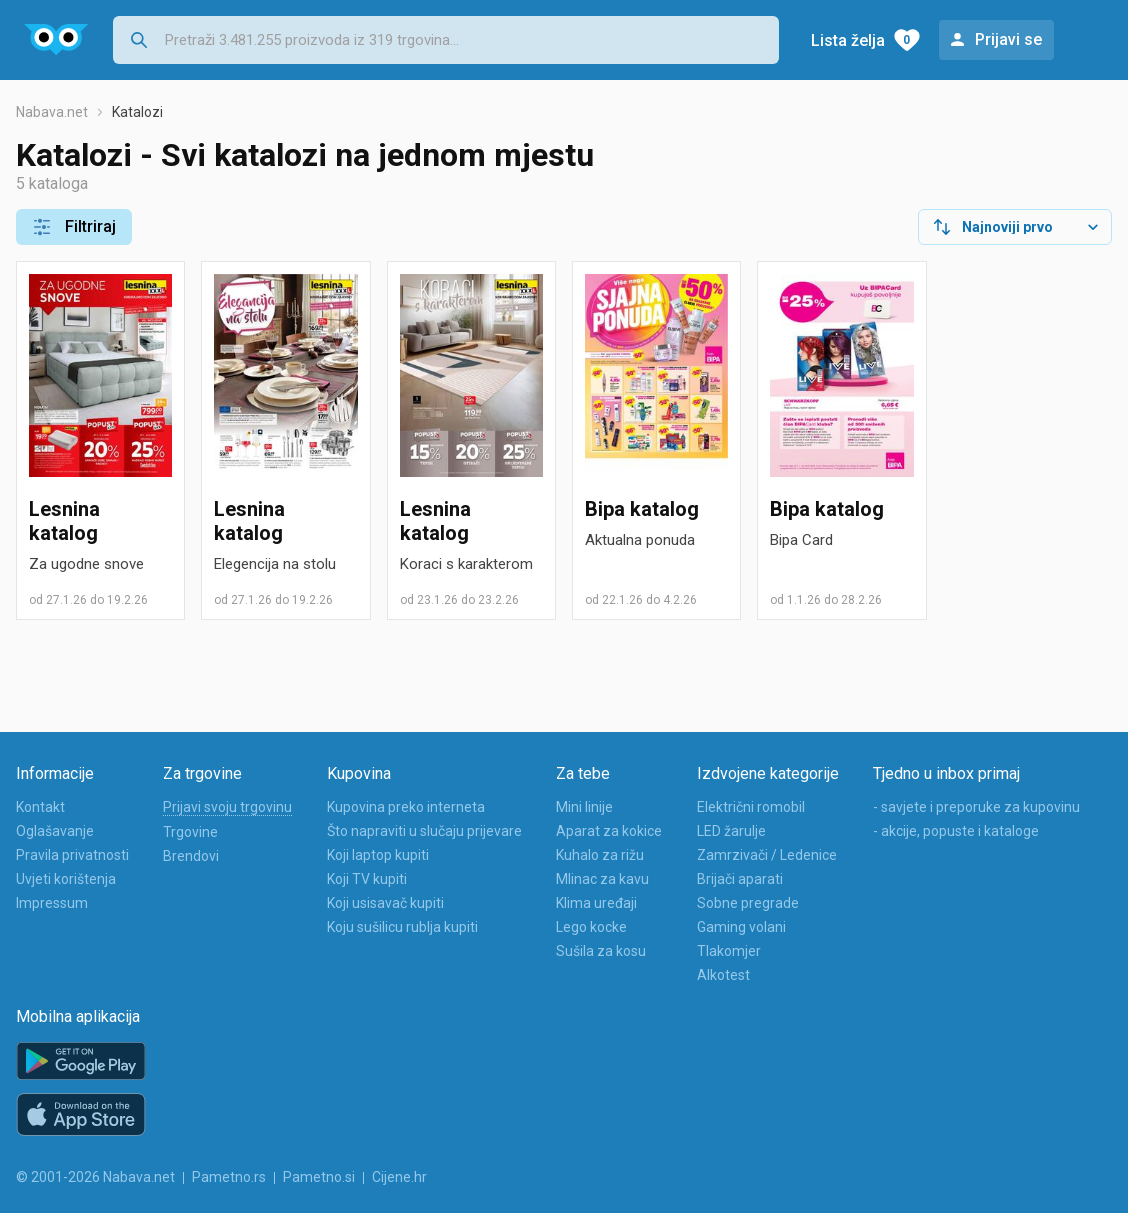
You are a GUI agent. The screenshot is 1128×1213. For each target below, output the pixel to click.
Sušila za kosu (601, 951)
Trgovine (190, 832)
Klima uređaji (596, 903)
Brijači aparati (740, 879)
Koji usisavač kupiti (385, 903)
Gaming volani (741, 927)
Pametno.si (319, 1177)
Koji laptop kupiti (378, 855)
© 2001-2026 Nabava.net (95, 1177)
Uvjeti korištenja (66, 879)
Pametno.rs (229, 1177)
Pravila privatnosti (72, 855)
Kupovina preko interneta (406, 807)
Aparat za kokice (609, 831)
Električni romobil (751, 807)
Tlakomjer (729, 951)
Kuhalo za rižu (600, 855)
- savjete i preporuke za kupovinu (976, 807)
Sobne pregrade (748, 903)
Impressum (52, 903)
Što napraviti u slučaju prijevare (424, 831)
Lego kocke (591, 927)
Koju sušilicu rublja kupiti (402, 927)
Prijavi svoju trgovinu (227, 807)
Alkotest (723, 975)
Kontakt (40, 807)
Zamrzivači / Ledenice (767, 855)
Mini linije (584, 807)
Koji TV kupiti (367, 879)
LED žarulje (731, 831)
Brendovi (191, 856)
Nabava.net (52, 112)
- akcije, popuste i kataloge (956, 831)
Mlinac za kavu (602, 879)
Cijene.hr (399, 1177)
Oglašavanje (55, 831)
